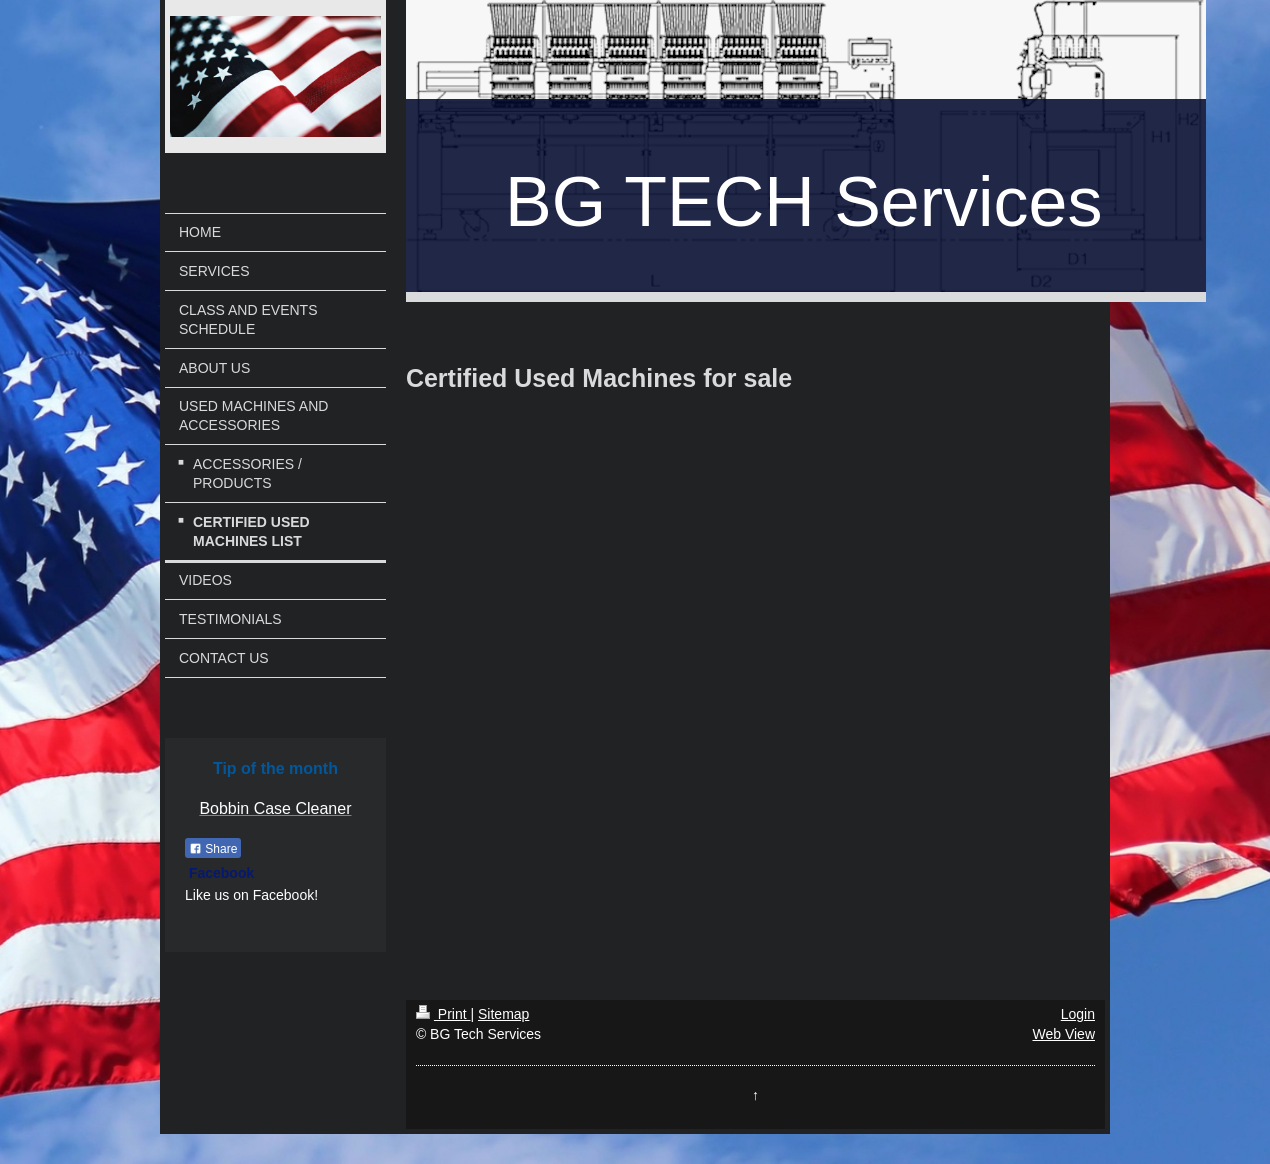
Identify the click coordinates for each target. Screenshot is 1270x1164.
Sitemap (503, 1014)
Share (213, 849)
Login (1078, 1014)
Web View (1063, 1034)
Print (443, 1014)
